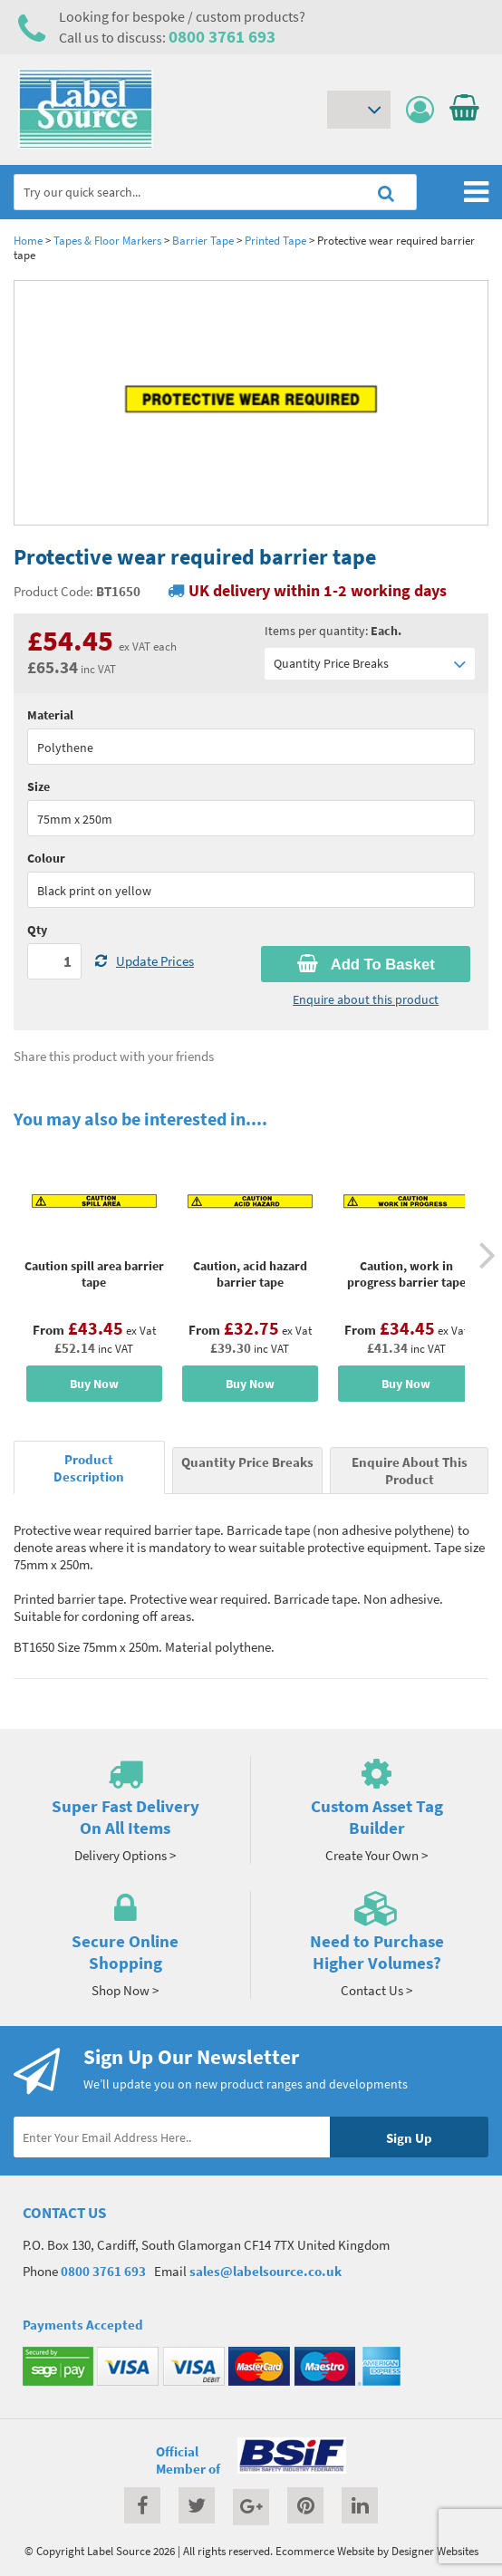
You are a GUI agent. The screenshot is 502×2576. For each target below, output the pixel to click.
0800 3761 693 (222, 36)
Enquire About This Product (410, 1470)
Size (38, 786)
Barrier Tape (203, 240)
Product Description (88, 1468)
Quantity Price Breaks (370, 664)
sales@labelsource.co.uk (265, 2271)
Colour (46, 858)
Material (50, 715)
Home (28, 240)
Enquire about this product (366, 999)
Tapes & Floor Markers (107, 240)
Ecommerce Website (324, 2550)
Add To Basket (366, 964)
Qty (37, 929)
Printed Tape (275, 240)
